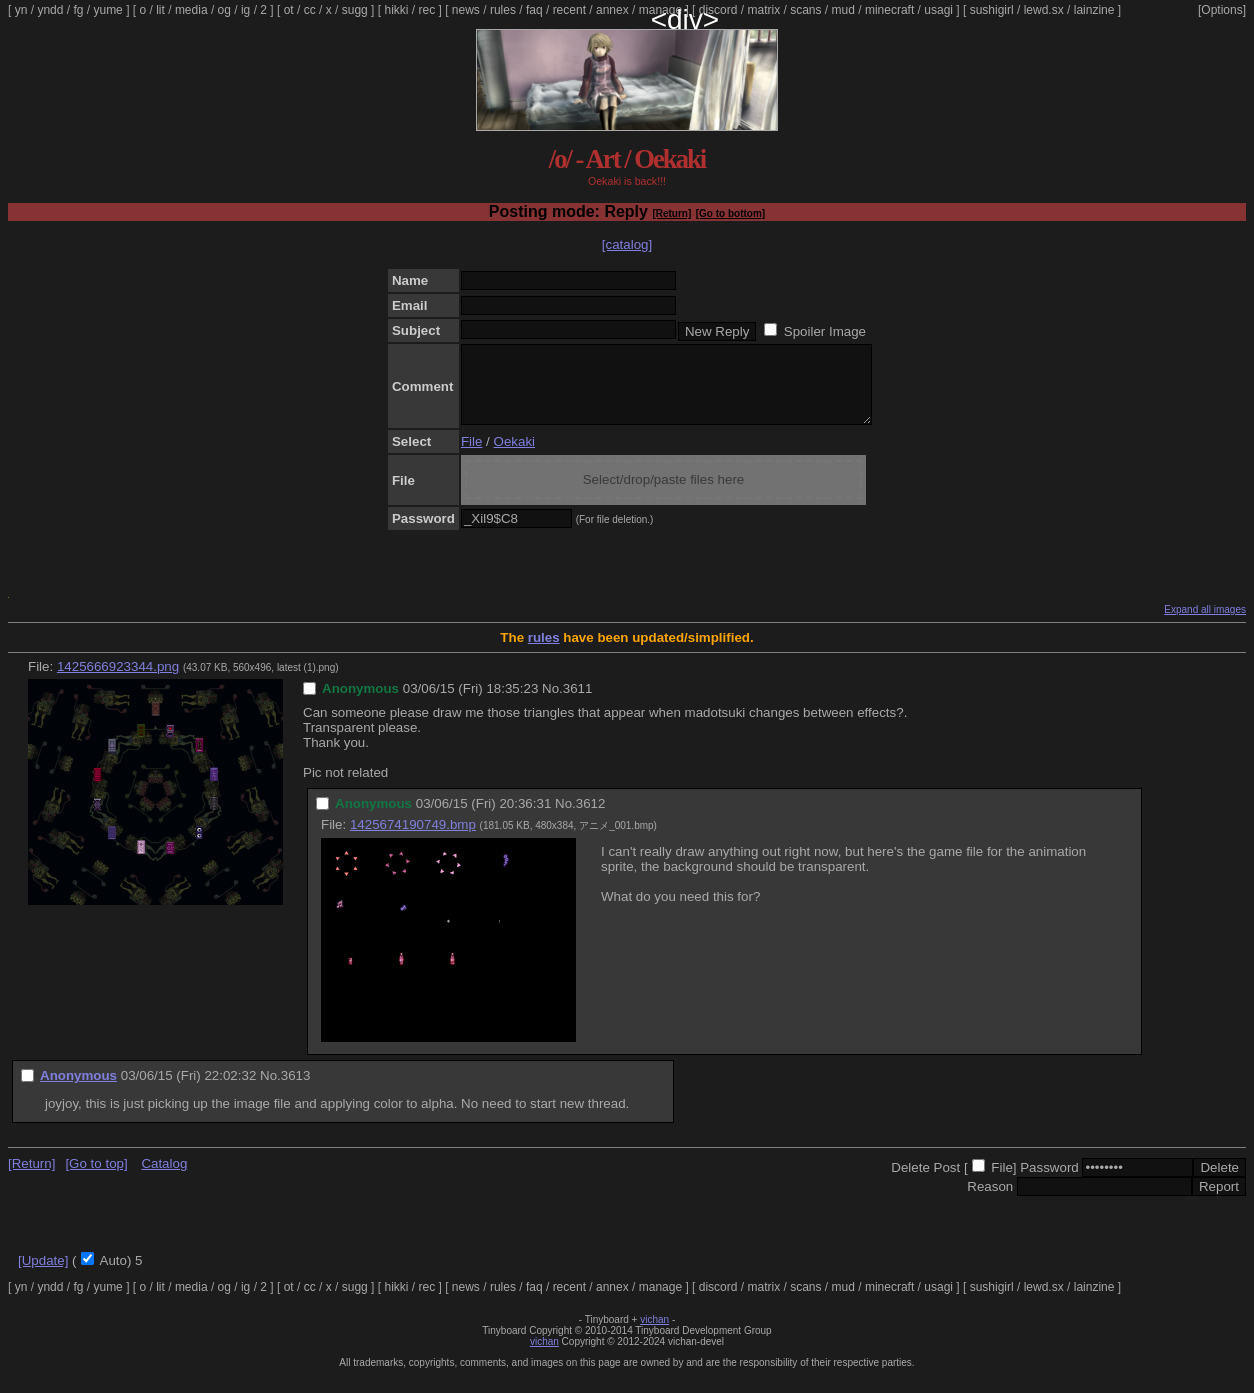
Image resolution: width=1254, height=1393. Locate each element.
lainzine (1094, 10)
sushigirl (992, 10)
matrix (763, 10)
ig (245, 10)
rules (503, 10)
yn (21, 10)
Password (1049, 1182)
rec (427, 10)
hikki (396, 10)
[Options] (1222, 10)
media (191, 10)
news (466, 10)
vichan (654, 1334)
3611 (578, 703)
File (471, 456)
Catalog (164, 1178)
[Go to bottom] (730, 213)
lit (160, 10)
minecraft (889, 10)
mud (843, 10)
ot (289, 10)
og (224, 10)
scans (805, 10)
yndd (50, 10)
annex (612, 10)
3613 (296, 1090)
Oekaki (514, 456)
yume (107, 10)
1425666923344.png (118, 681)
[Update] (43, 1275)
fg (78, 10)
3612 (591, 818)
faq (534, 10)
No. (552, 703)
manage (660, 10)
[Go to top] (96, 1178)
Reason (990, 1201)
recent (569, 10)
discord (718, 10)
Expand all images (1205, 624)
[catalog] (627, 244)
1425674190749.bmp (413, 839)
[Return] (671, 213)
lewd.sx (1044, 10)
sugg (355, 10)
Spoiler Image (825, 331)
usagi (938, 10)
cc (310, 10)
